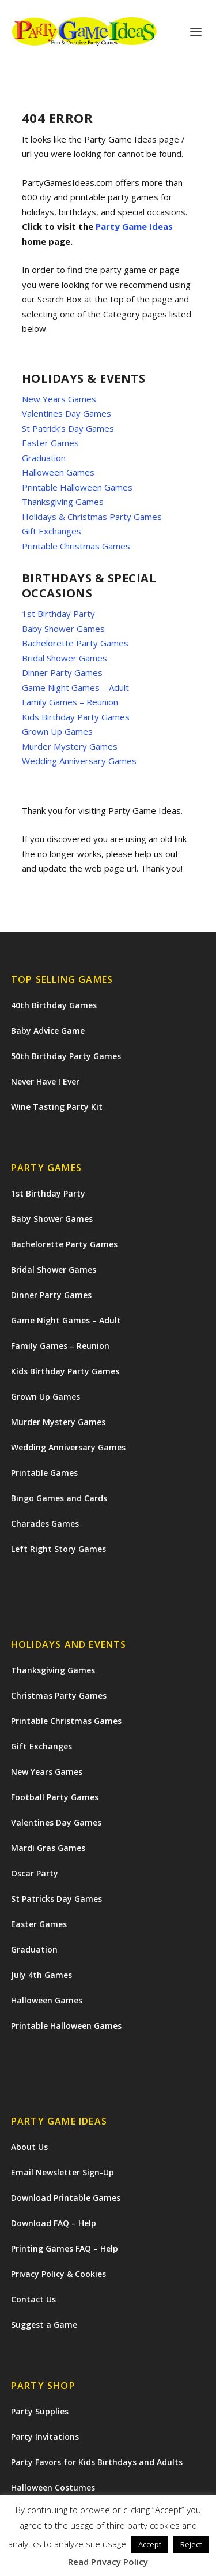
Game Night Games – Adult (75, 687)
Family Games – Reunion (70, 702)
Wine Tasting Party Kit (57, 1106)
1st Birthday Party (58, 613)
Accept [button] (149, 2544)
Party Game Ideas (134, 226)
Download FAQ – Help (53, 2223)
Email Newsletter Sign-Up (62, 2172)
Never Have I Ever (45, 1081)
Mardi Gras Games (48, 1847)
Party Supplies (40, 2411)
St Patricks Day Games (56, 1898)
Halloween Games (58, 472)
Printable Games (44, 1472)
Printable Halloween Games (77, 487)
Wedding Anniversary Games (79, 761)
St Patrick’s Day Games (68, 428)
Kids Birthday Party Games (76, 717)
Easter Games (50, 442)
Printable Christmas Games (76, 546)
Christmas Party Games (59, 1695)
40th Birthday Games (54, 1005)
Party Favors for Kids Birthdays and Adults (97, 2462)
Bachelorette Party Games (75, 643)
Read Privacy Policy (108, 2561)
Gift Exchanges (51, 531)
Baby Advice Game (48, 1030)
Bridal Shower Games (64, 658)
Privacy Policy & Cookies (58, 2273)
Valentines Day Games (66, 413)
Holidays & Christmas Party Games (92, 516)
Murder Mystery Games (70, 746)
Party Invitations (45, 2436)
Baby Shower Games (63, 628)
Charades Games (45, 1523)
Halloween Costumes (53, 2487)
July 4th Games (41, 1974)
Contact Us (33, 2299)
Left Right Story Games (58, 1548)
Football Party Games (54, 1797)
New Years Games (59, 399)
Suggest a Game (44, 2324)
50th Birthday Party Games (66, 1055)
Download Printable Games (65, 2197)
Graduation (44, 457)
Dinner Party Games (62, 672)
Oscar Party (34, 1873)
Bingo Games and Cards (59, 1498)
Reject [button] (191, 2544)
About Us (29, 2146)
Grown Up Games (57, 731)
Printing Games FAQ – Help (64, 2248)
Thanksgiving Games (63, 501)
